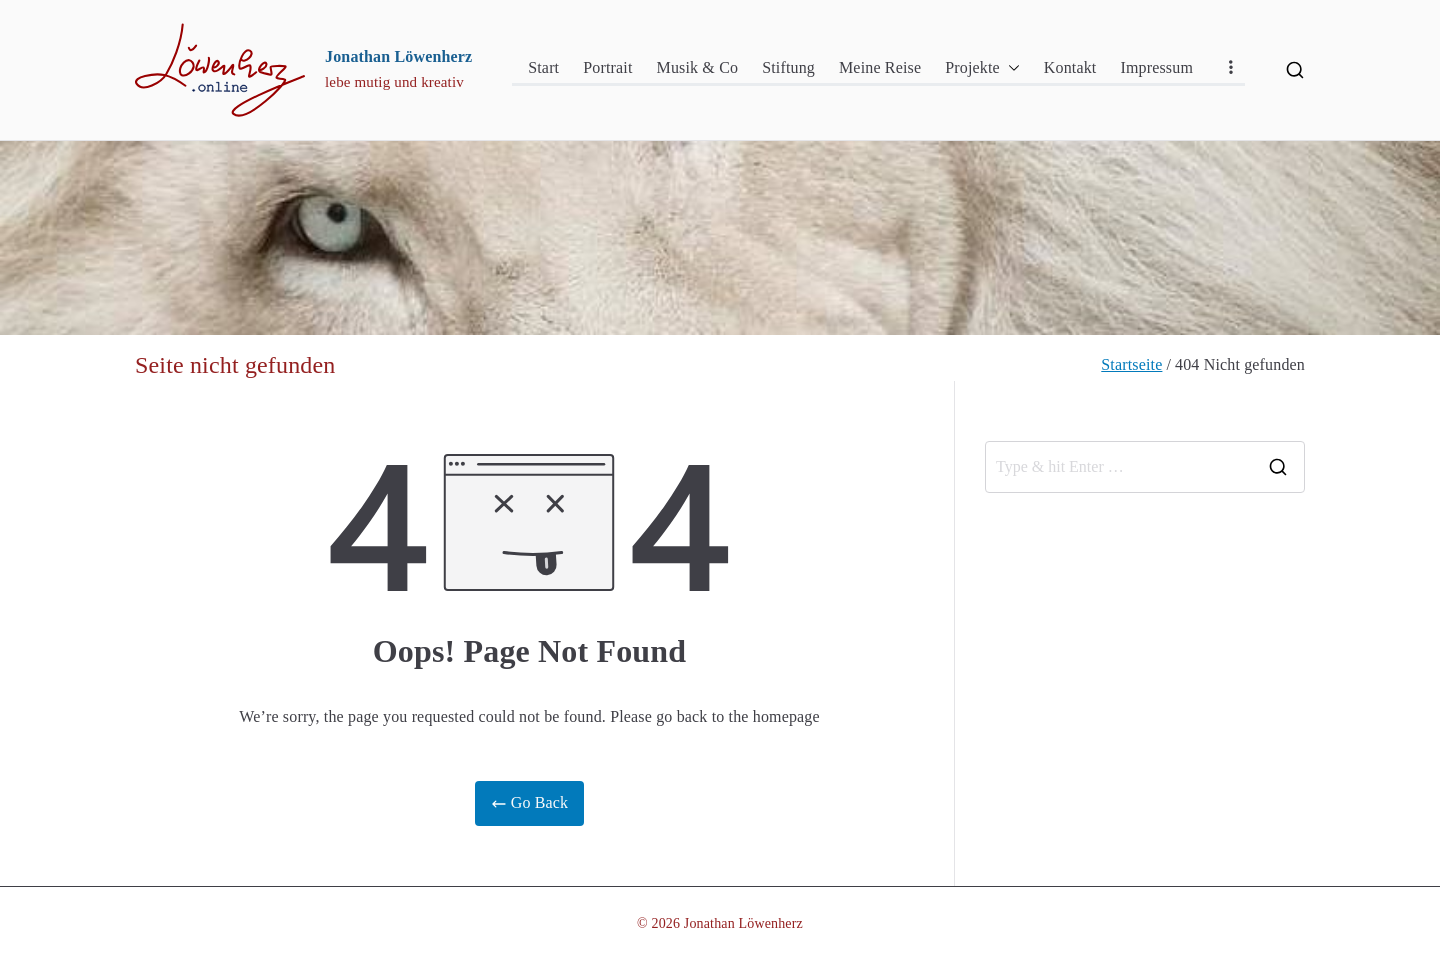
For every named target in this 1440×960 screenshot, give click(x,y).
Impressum (1156, 67)
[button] (1010, 68)
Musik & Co (698, 67)
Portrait (607, 67)
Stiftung (788, 67)
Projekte (982, 68)
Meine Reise (880, 67)
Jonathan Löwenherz (398, 56)
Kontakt (1070, 67)
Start (543, 67)
